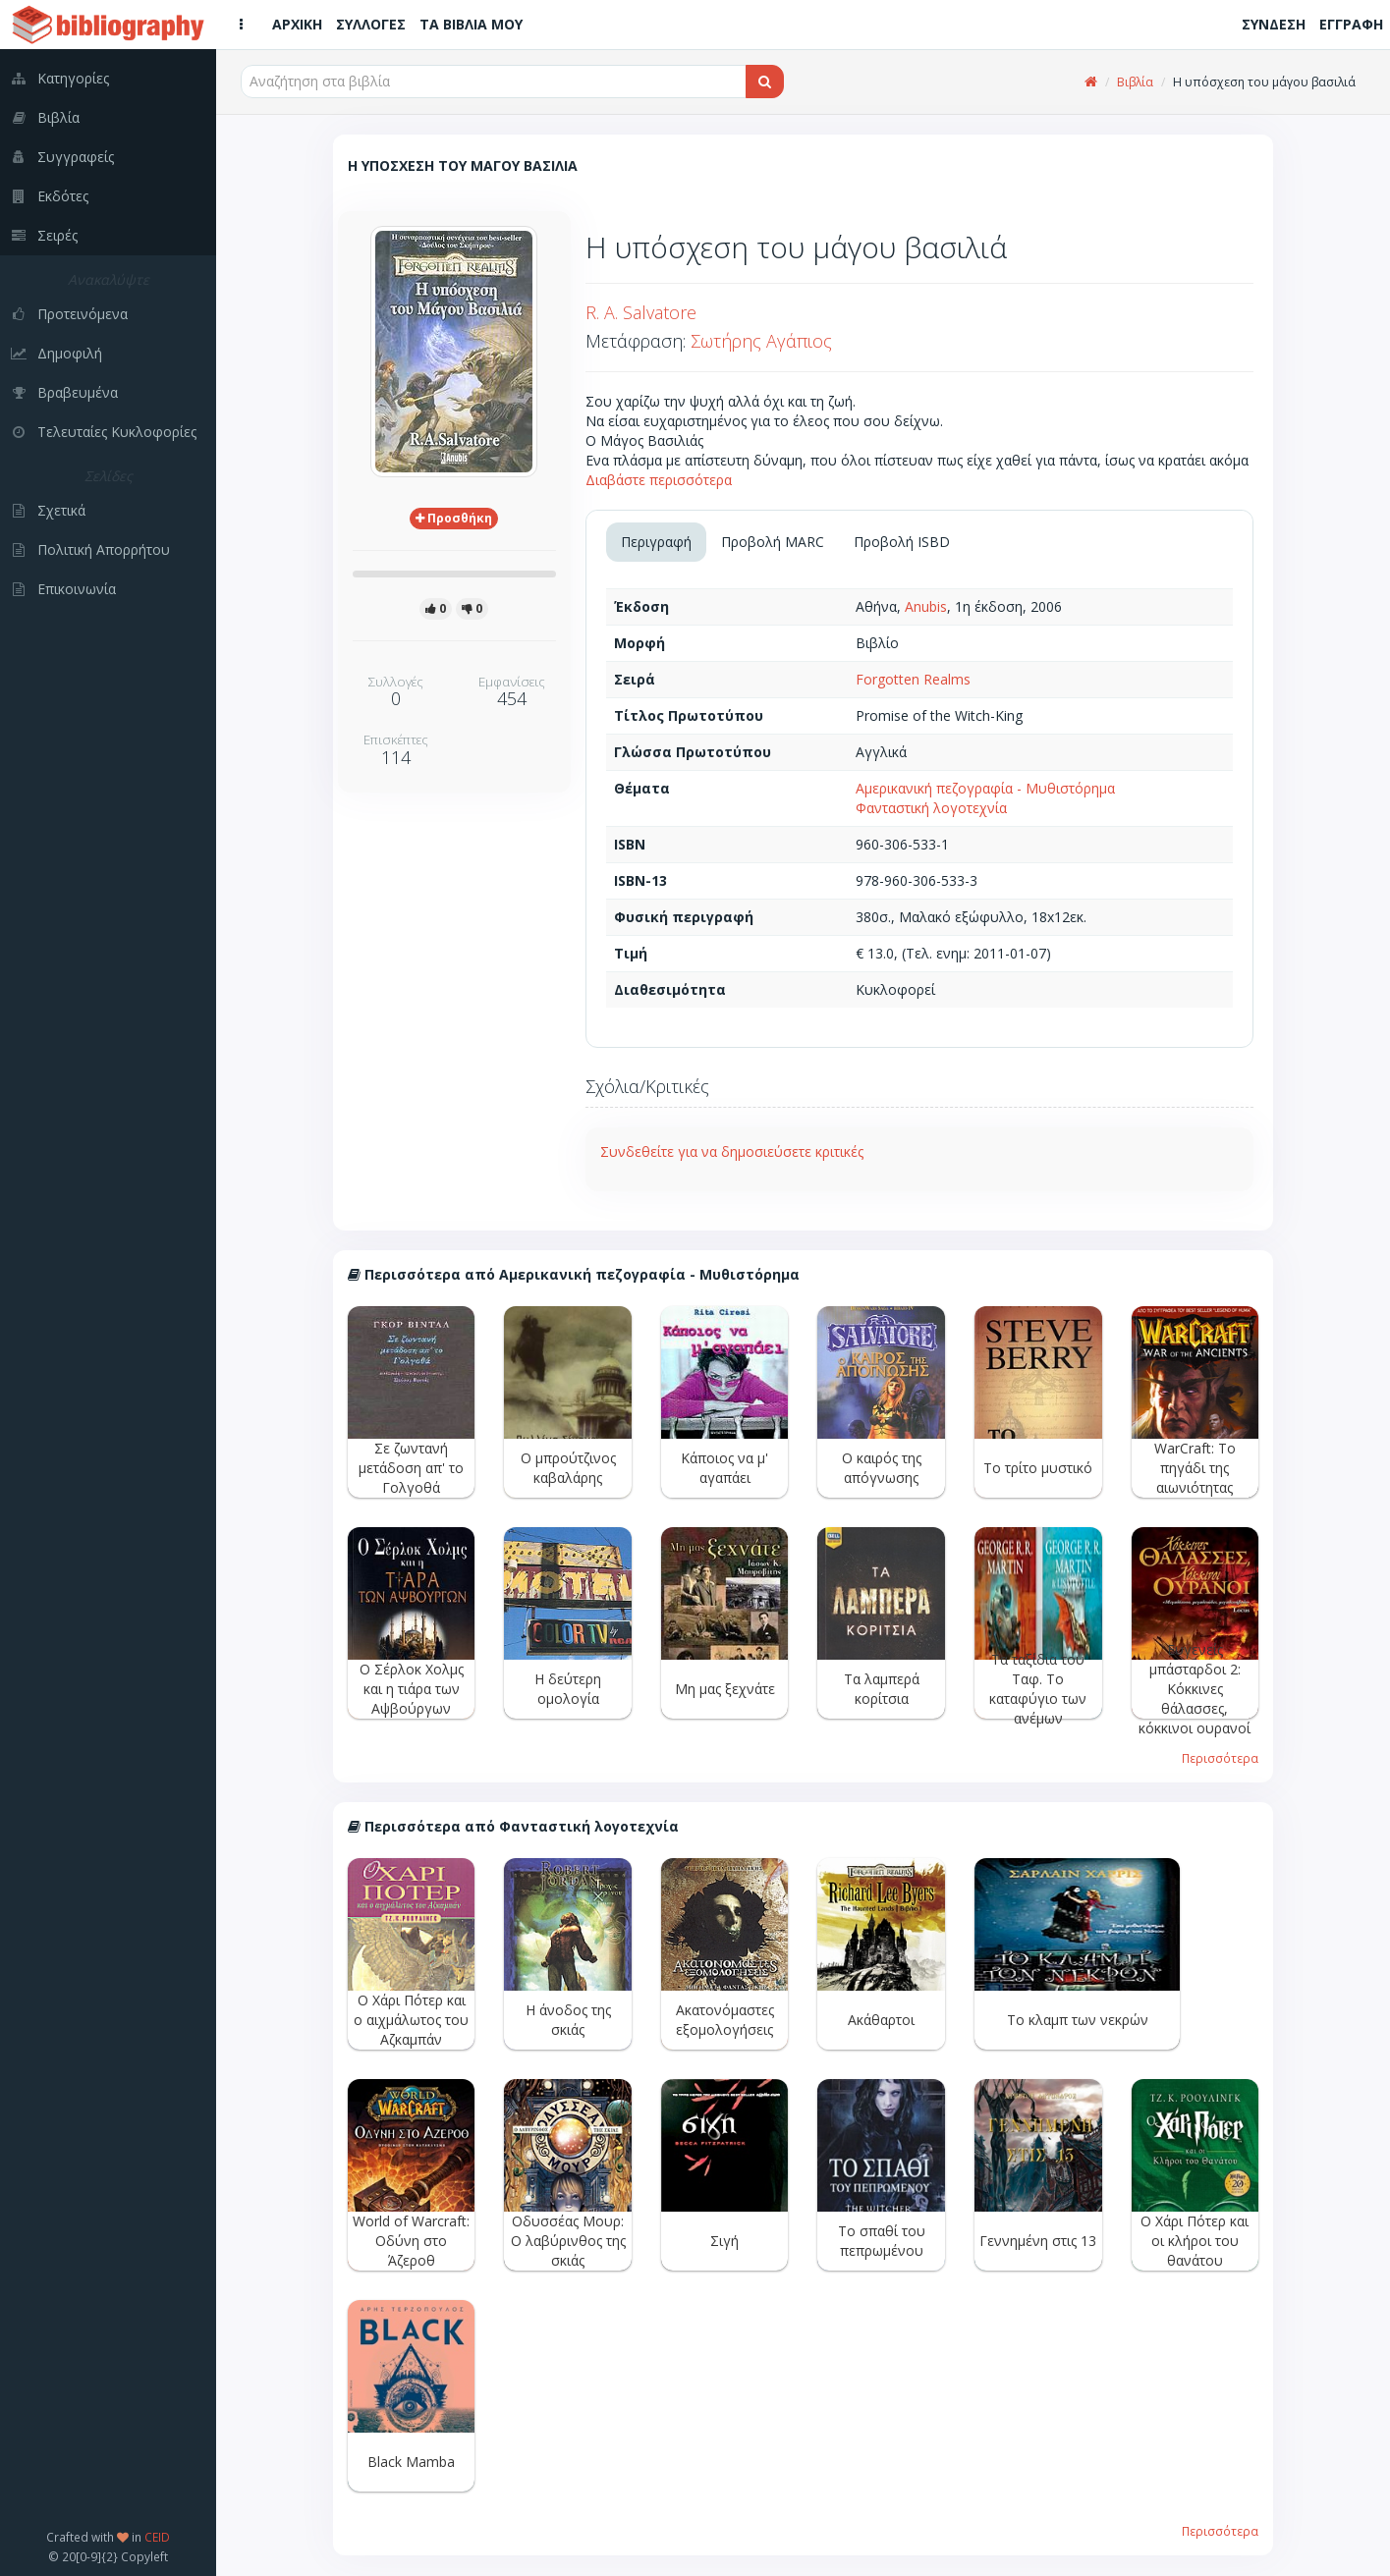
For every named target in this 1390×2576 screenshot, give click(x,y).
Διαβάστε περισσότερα (658, 479)
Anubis (926, 606)
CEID (157, 2537)
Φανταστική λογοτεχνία (931, 807)
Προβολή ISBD (902, 541)
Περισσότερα (1220, 1758)
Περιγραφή (656, 541)
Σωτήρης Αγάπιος (761, 341)
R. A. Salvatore (640, 312)
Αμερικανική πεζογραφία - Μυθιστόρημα (985, 788)
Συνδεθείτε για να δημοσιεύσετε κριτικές (731, 1151)
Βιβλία (1135, 82)
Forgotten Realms (913, 679)
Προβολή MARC (772, 541)
